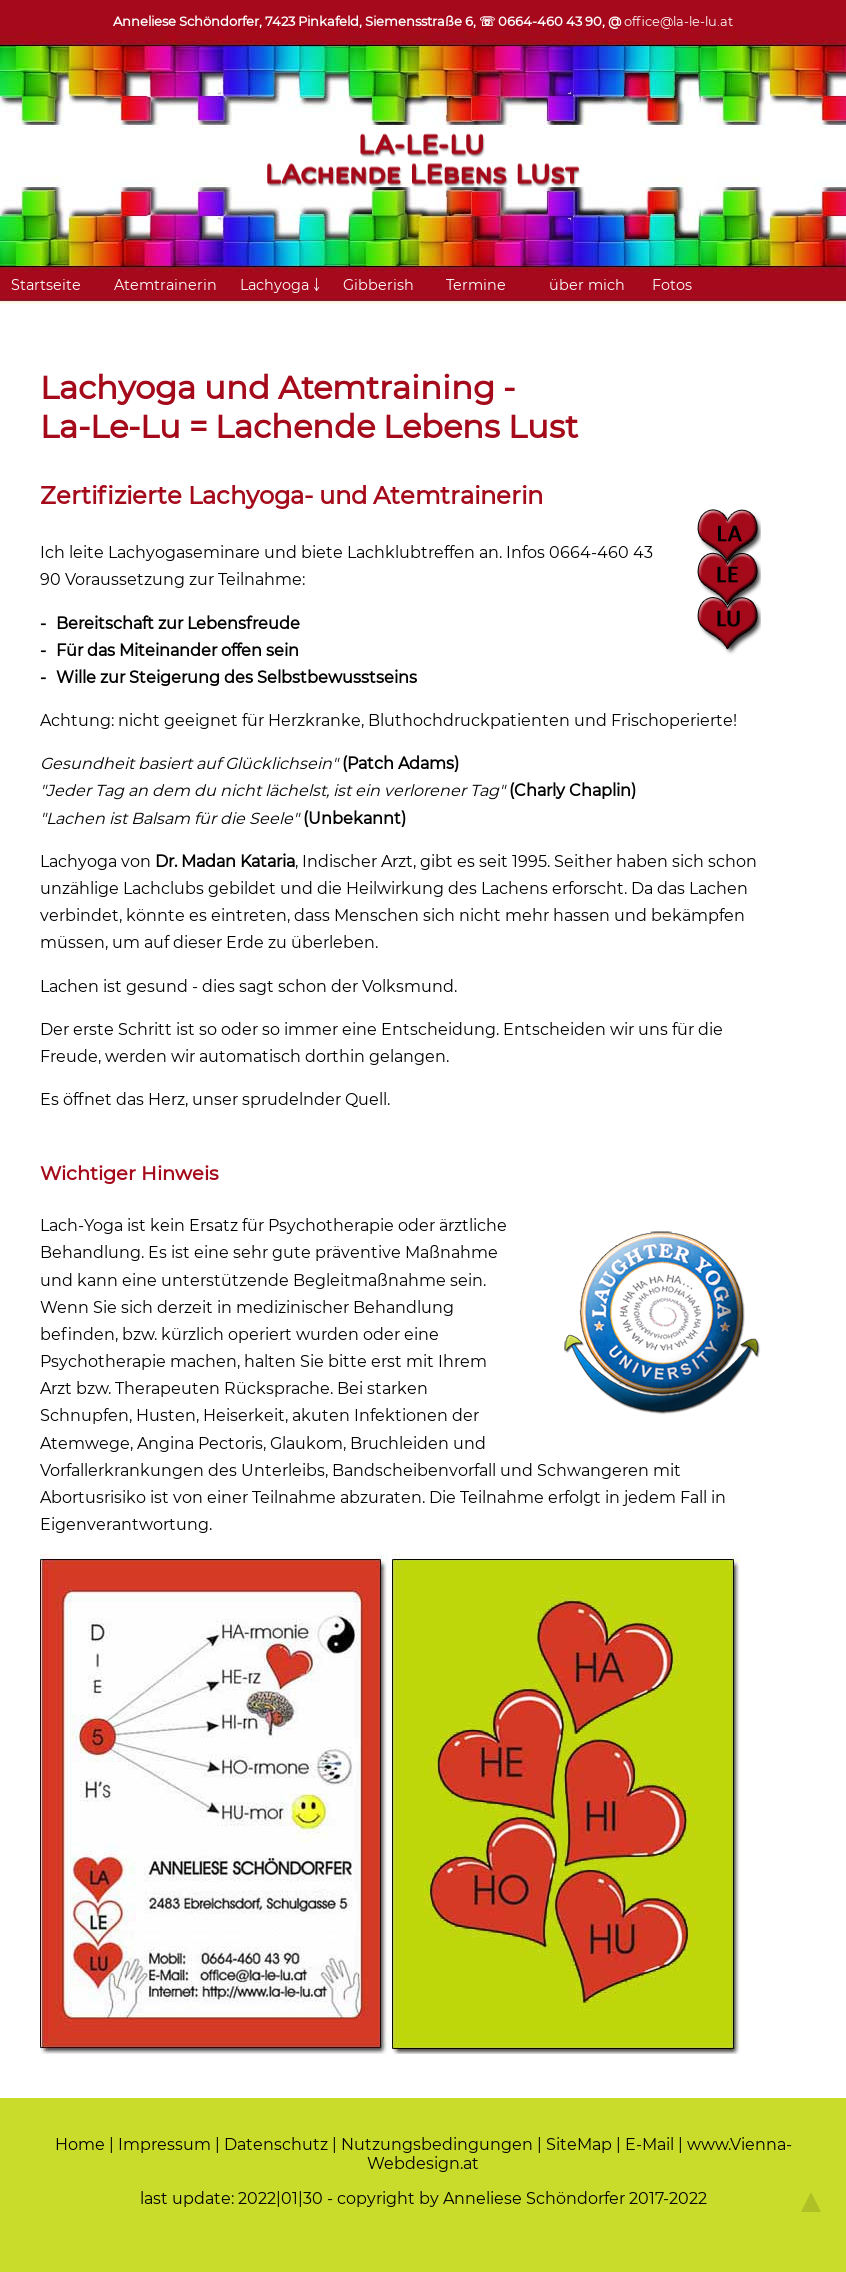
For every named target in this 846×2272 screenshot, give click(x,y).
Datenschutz (276, 2144)
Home (80, 2144)
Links (133, 317)
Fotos (672, 285)
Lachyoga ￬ (280, 285)
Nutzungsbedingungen (437, 2144)
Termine (476, 285)
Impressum (164, 2144)
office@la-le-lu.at (678, 21)
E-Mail (649, 2144)
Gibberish (378, 285)
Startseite (46, 285)
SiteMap (579, 2144)
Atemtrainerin (165, 285)
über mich (587, 285)
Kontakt (40, 317)
